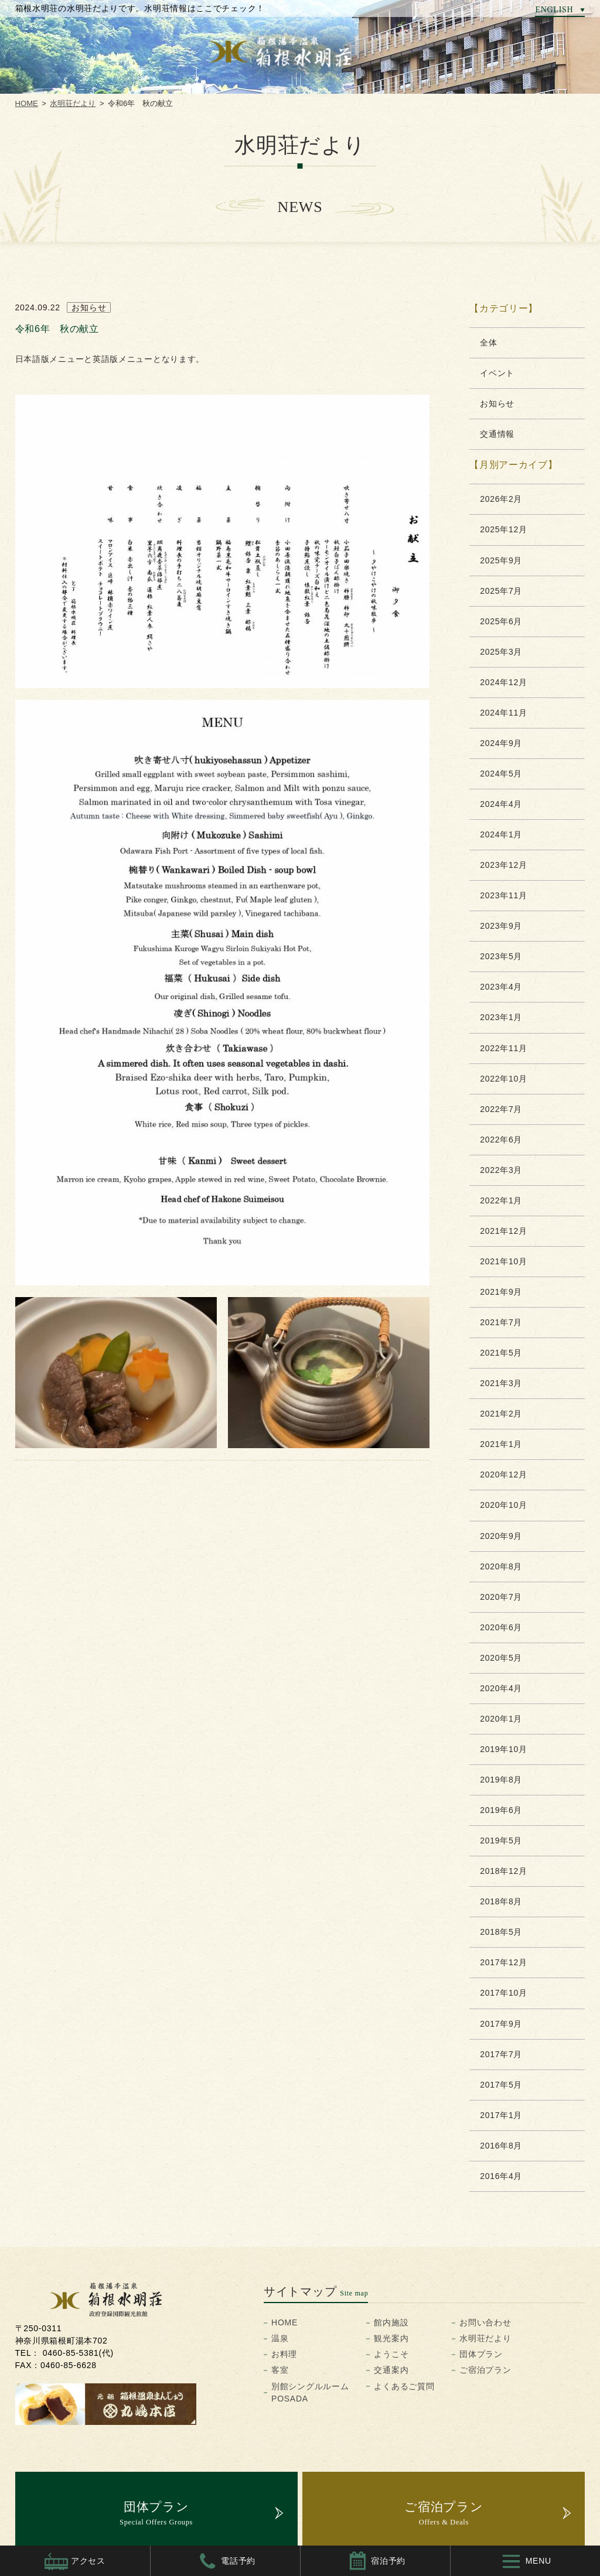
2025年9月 (501, 560)
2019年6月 (501, 1810)
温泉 (279, 2338)
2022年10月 (503, 1078)
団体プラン (481, 2354)
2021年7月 (501, 1322)
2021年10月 (503, 1261)
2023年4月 (501, 986)
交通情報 (497, 434)
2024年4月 (501, 804)
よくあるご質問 (404, 2386)
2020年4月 (501, 1688)
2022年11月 (503, 1048)
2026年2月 (501, 499)
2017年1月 (501, 2115)
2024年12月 (503, 682)
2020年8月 (501, 1566)
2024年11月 (503, 712)
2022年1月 (501, 1200)
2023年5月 (501, 956)
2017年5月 (501, 2084)
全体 (488, 342)
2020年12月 (503, 1474)
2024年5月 (501, 773)
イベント (497, 373)
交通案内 (391, 2370)
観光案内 (391, 2338)
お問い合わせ (485, 2322)
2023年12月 (503, 865)
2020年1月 (501, 1718)
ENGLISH (554, 9)
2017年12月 (503, 1962)
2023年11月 (503, 895)
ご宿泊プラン (485, 2370)
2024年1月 (501, 834)
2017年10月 (503, 1992)
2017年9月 (501, 2023)
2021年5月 (501, 1352)
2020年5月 (501, 1657)
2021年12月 (503, 1231)
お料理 (284, 2354)
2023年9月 (501, 925)
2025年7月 (501, 591)
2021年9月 (501, 1291)
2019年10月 (503, 1749)
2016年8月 (501, 2145)
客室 (279, 2370)
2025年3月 (501, 651)
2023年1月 (501, 1017)
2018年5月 (501, 1932)
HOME (26, 103)
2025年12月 (503, 529)
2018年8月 (501, 1901)
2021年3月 (501, 1383)
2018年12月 (503, 1871)
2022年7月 (501, 1109)
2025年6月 (501, 621)
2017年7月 (501, 2054)
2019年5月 (501, 1840)
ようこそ (391, 2354)
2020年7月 (501, 1597)
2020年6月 (501, 1627)
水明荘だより (73, 103)
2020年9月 (501, 1536)
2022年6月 (501, 1139)
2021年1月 (501, 1444)
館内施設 (391, 2322)
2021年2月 (501, 1413)
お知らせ (497, 403)
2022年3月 (501, 1170)
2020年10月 (503, 1505)
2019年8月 (501, 1779)
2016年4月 (501, 2176)
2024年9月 (501, 743)
